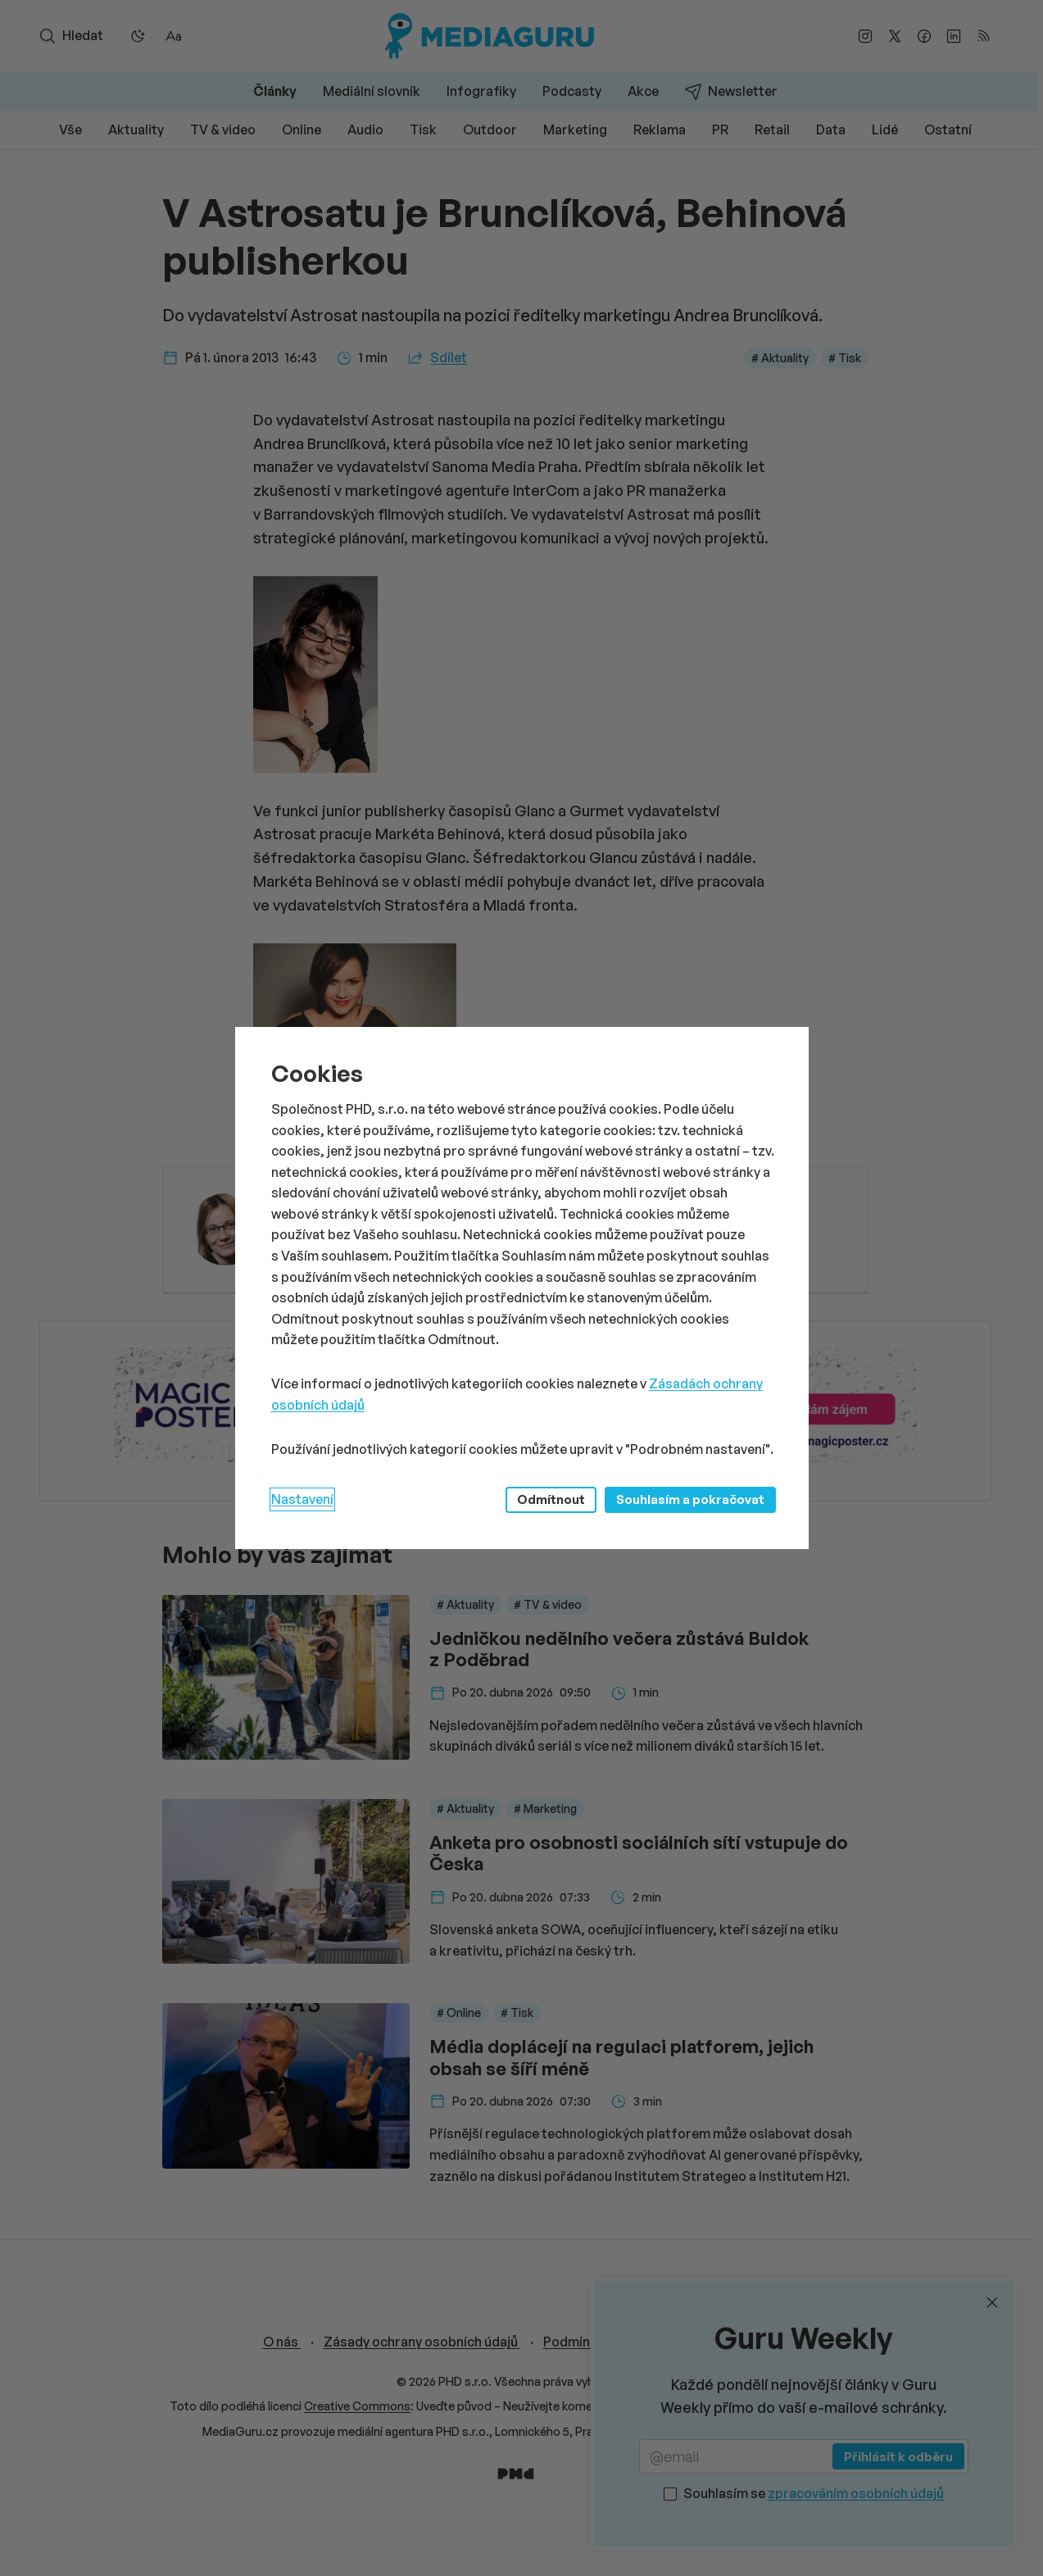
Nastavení (302, 1499)
